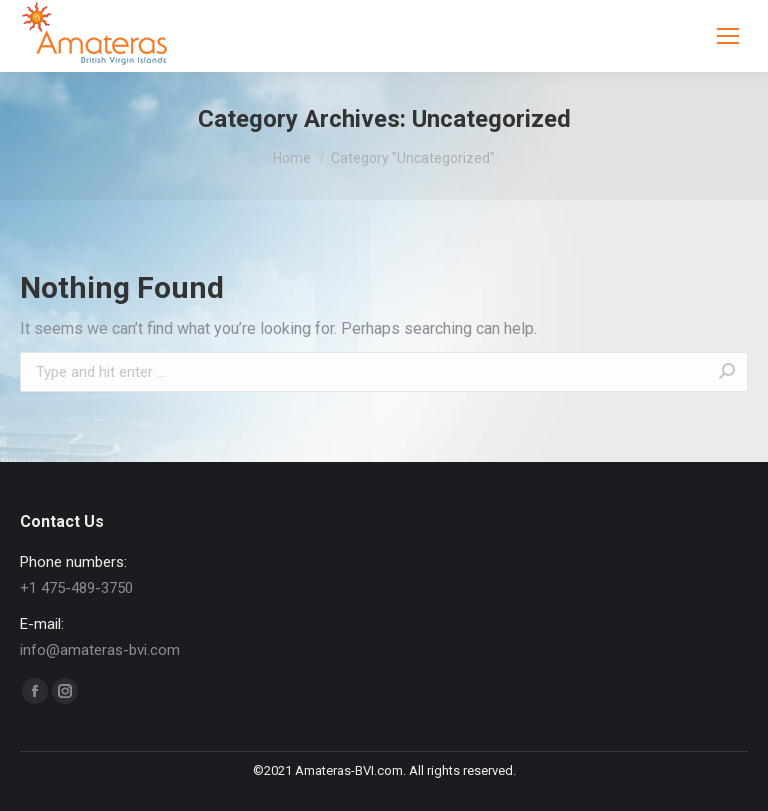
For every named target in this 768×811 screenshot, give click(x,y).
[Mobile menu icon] (728, 36)
